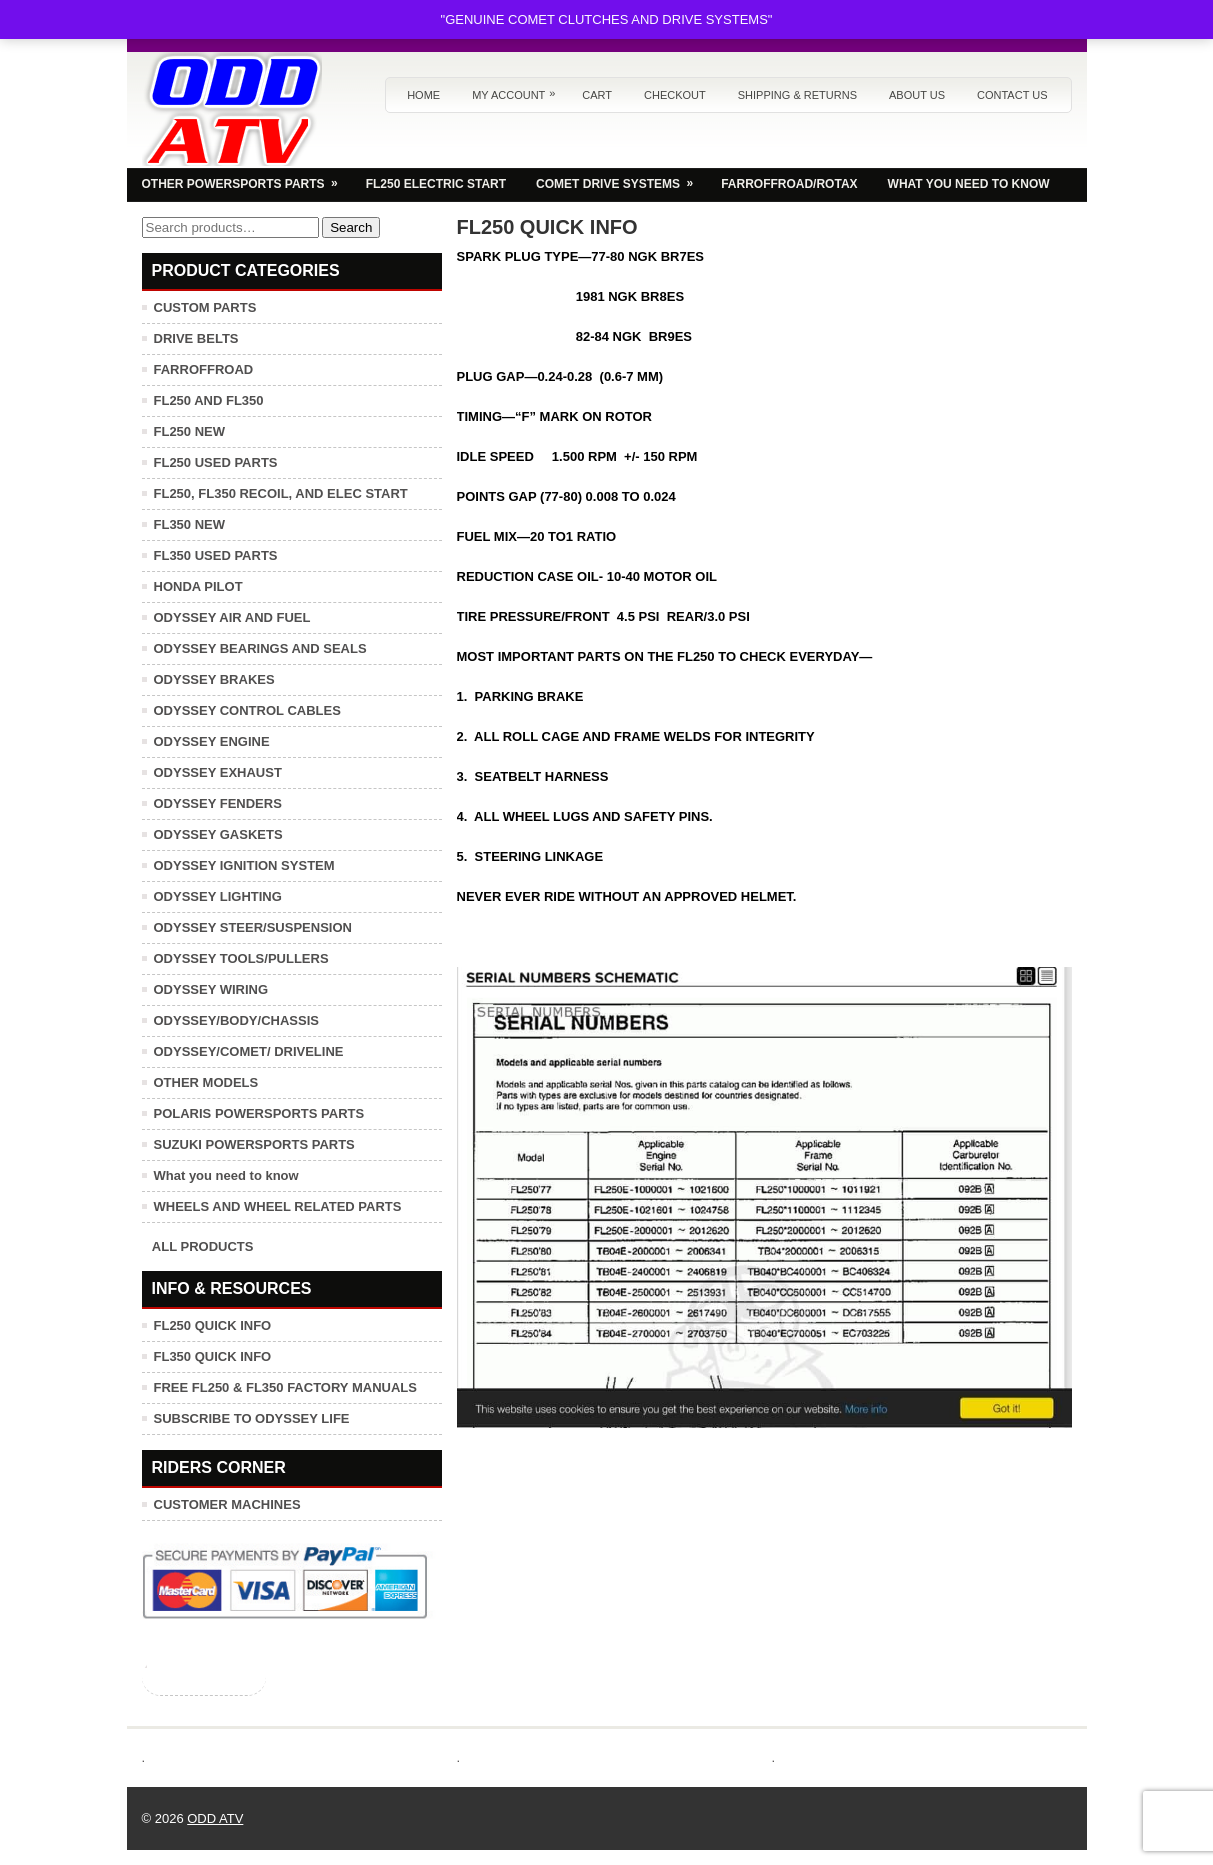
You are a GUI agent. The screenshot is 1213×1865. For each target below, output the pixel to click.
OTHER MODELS (206, 1082)
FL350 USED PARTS (216, 555)
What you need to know (226, 1175)
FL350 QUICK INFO (213, 1356)
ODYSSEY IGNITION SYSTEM (244, 865)
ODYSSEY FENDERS (218, 803)
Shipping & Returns (797, 95)
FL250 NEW (190, 431)
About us (917, 95)
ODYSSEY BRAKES (214, 679)
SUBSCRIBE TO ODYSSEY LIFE (252, 1418)
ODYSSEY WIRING (211, 989)
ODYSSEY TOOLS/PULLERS (241, 958)
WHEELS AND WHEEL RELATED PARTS (278, 1206)
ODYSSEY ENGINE (212, 741)
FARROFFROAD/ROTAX (789, 184)
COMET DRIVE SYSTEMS (621, 178)
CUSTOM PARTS (205, 307)
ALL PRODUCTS (203, 1246)
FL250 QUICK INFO (213, 1325)
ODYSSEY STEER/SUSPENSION (253, 927)
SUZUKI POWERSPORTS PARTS (254, 1144)
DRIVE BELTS (196, 338)
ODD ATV (215, 1818)
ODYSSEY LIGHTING (218, 896)
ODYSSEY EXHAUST (218, 772)
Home (423, 95)
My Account (518, 89)
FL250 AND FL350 (209, 400)
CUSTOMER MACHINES (227, 1504)
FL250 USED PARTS (216, 462)
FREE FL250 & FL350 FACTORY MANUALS (285, 1387)
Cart (597, 95)
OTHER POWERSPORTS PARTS (246, 178)
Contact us (1012, 95)
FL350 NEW (190, 524)
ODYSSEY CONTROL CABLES (247, 710)
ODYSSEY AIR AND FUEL (232, 617)
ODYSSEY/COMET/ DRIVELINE (249, 1051)
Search (351, 227)
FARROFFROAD (204, 369)
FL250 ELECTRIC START (436, 184)
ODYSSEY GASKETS (218, 834)
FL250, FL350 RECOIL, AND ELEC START (281, 493)
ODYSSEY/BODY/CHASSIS (236, 1020)
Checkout (675, 95)
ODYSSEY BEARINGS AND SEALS (260, 648)
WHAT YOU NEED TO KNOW (969, 184)
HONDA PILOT (198, 586)
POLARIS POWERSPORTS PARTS (259, 1113)
